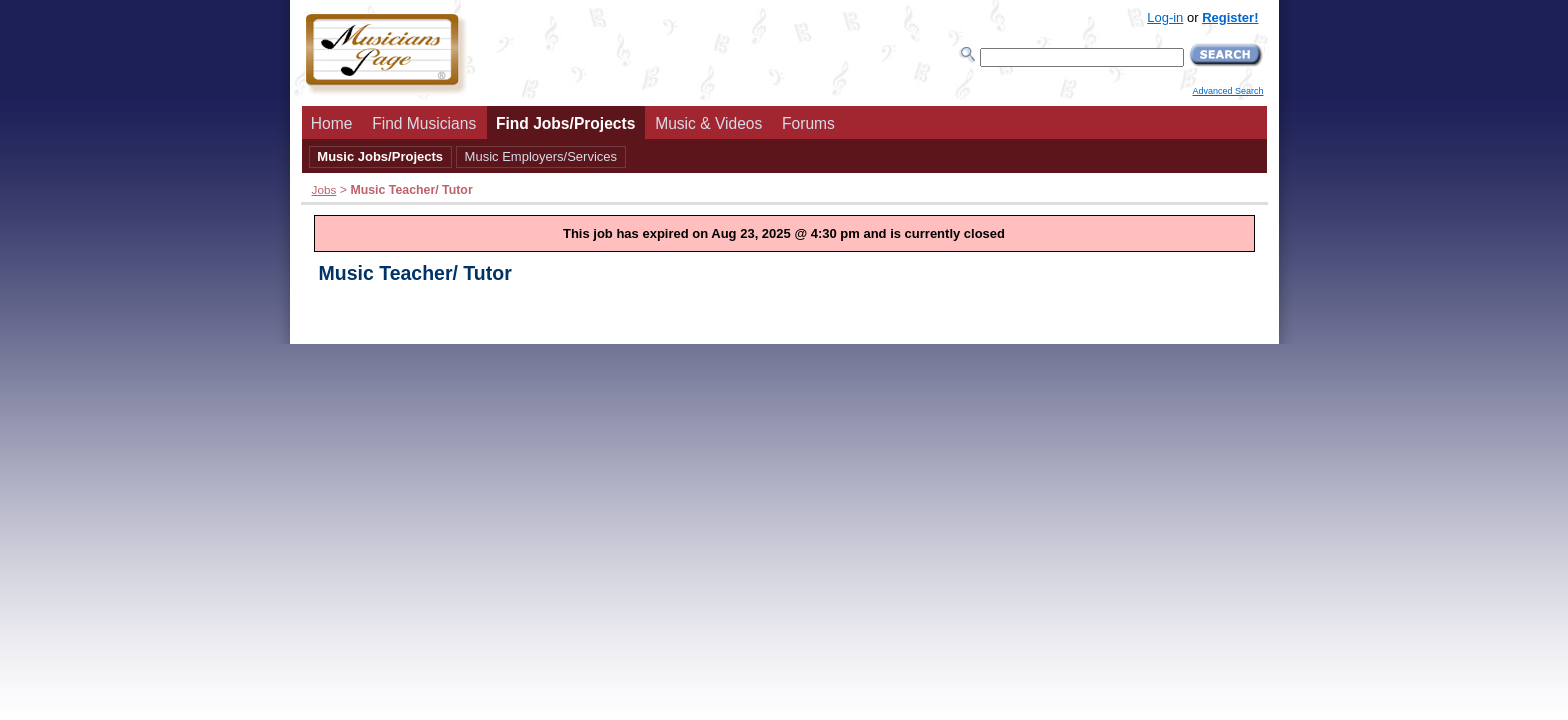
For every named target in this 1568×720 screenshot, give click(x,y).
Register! (1230, 17)
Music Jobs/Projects (380, 156)
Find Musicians (424, 123)
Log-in (1165, 17)
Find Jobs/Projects (566, 123)
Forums (808, 123)
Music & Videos (708, 123)
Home (332, 123)
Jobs (324, 189)
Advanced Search (1227, 91)
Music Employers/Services (541, 156)
